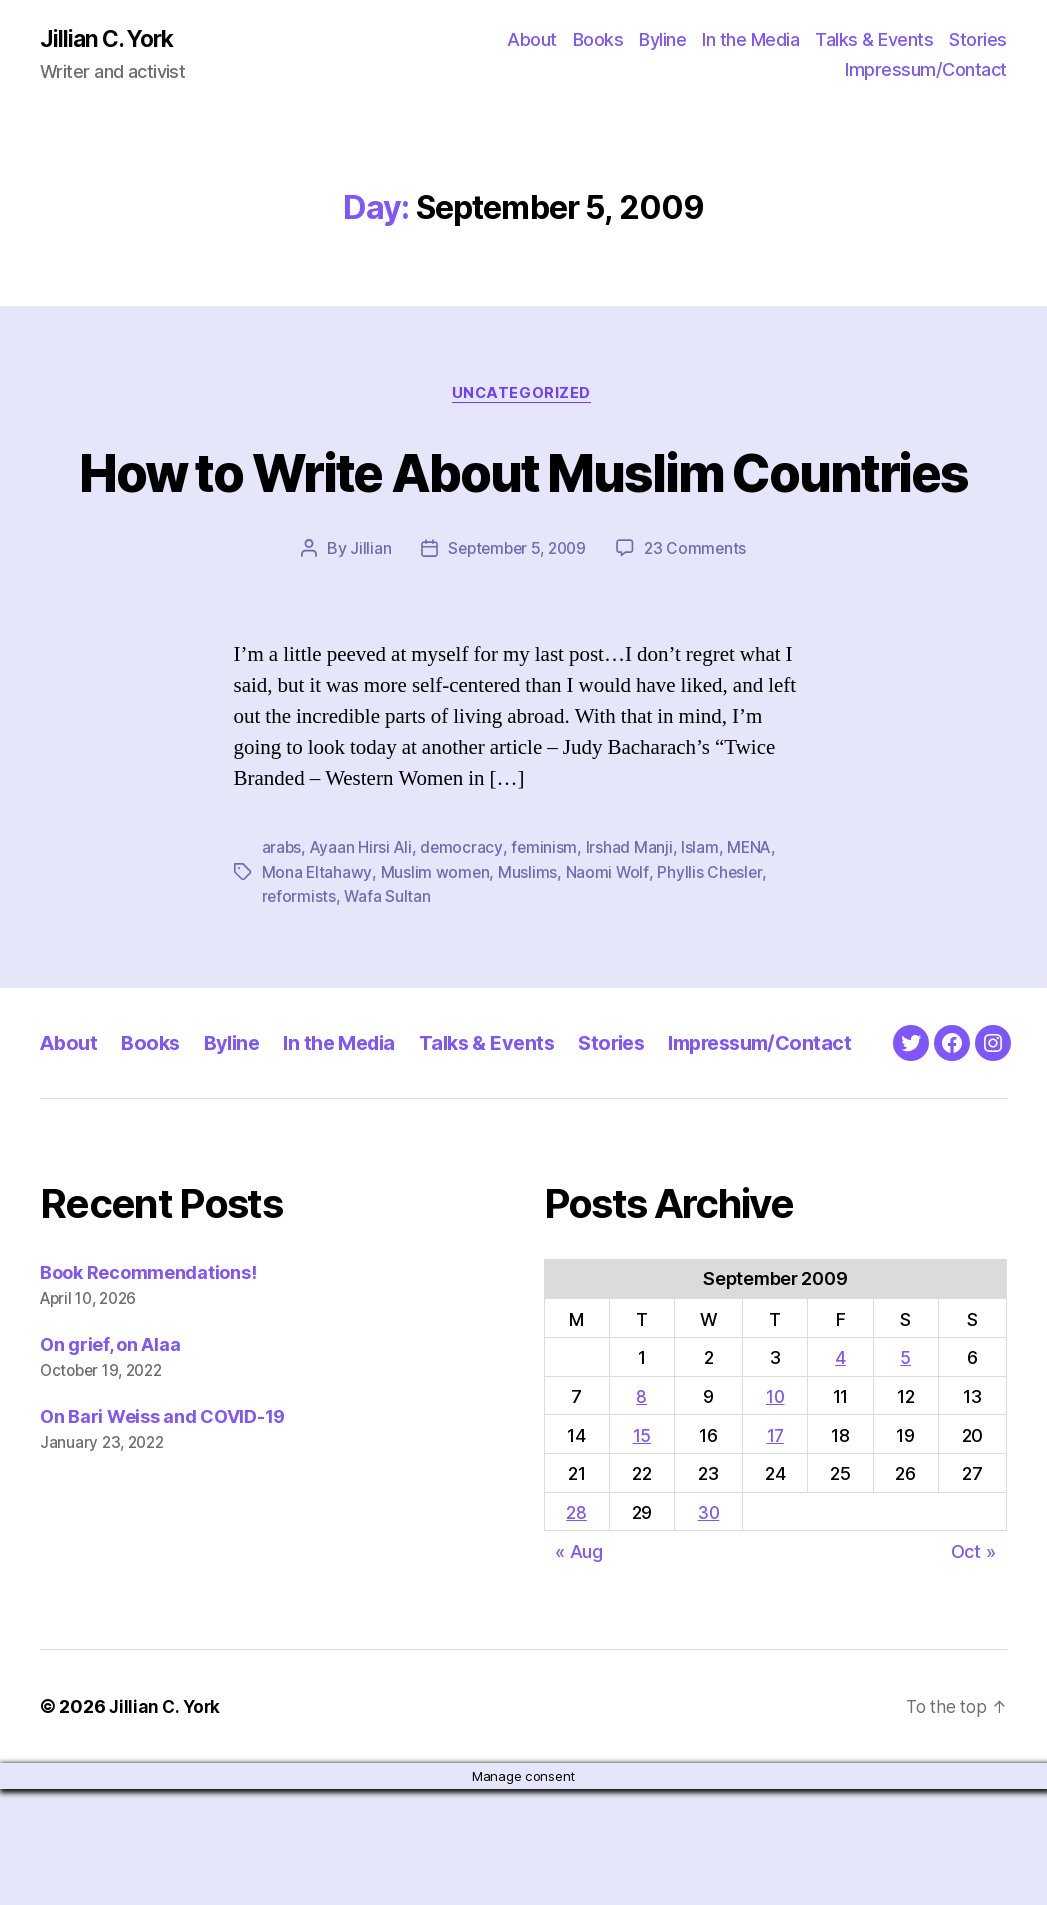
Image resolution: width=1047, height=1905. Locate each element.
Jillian (365, 625)
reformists (299, 972)
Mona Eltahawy (317, 948)
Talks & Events (874, 40)
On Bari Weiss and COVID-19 (162, 1533)
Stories (978, 40)
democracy (464, 924)
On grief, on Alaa (110, 1461)
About (532, 40)
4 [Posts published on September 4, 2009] (841, 1474)
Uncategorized (523, 396)
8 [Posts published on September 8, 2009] (641, 1513)
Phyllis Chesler (711, 948)
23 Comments (699, 625)
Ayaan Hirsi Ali (363, 924)
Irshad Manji (632, 924)
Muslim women (435, 948)
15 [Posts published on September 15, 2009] (641, 1551)
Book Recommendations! (148, 1389)
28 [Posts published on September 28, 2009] (576, 1629)
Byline (662, 40)
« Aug (579, 1667)
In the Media (750, 40)
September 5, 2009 (516, 625)
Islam (704, 924)
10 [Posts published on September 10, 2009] (776, 1513)
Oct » (973, 1667)
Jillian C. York (110, 40)
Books (598, 40)
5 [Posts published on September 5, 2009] (906, 1474)
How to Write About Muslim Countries (523, 509)
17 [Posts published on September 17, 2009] (776, 1551)
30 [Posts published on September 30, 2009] (709, 1629)
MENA (754, 924)
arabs (282, 924)
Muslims (528, 948)
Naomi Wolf (607, 948)
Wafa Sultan (388, 972)
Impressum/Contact (926, 70)
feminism (547, 924)
